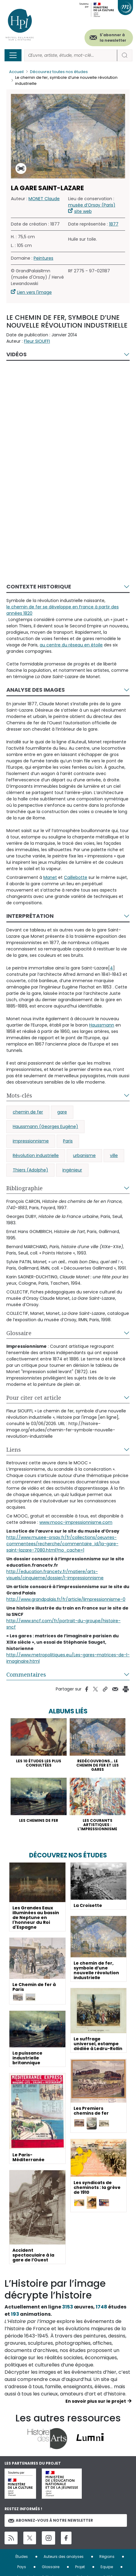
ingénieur (72, 1170)
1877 (113, 224)
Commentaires (26, 1674)
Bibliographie (24, 1188)
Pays (21, 2566)
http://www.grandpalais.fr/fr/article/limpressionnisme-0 (65, 1599)
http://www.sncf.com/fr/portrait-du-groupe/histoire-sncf (63, 1624)
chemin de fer (28, 1112)
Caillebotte (75, 877)
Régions (106, 2556)
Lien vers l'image (34, 292)
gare (62, 1112)
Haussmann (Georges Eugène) (45, 1126)
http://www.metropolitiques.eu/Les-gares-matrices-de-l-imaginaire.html (68, 1658)
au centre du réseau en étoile (71, 645)
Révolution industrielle (36, 1155)
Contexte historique (38, 586)
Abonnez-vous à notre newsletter (50, 2520)
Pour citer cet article (33, 1397)
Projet (80, 2566)
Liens (13, 1449)
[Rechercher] (70, 55)
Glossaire (19, 1333)
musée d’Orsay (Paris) (91, 205)
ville (114, 1155)
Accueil (16, 72)
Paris (68, 1141)
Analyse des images (35, 690)
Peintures (43, 258)
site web (83, 211)
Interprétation (30, 916)
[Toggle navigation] (13, 55)
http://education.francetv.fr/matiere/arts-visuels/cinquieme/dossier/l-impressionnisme (55, 1574)
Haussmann (101, 1025)
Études (21, 2556)
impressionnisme (31, 1141)
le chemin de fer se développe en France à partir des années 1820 (62, 610)
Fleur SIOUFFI (37, 341)
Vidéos (16, 354)
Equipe (107, 2566)
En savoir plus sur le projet (95, 2401)
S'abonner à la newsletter (113, 37)
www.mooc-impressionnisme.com (75, 1522)
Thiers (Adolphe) (30, 1170)
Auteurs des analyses (64, 2556)
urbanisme (84, 1155)
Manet (50, 877)
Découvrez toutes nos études (59, 72)
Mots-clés (19, 1095)
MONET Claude (44, 199)
